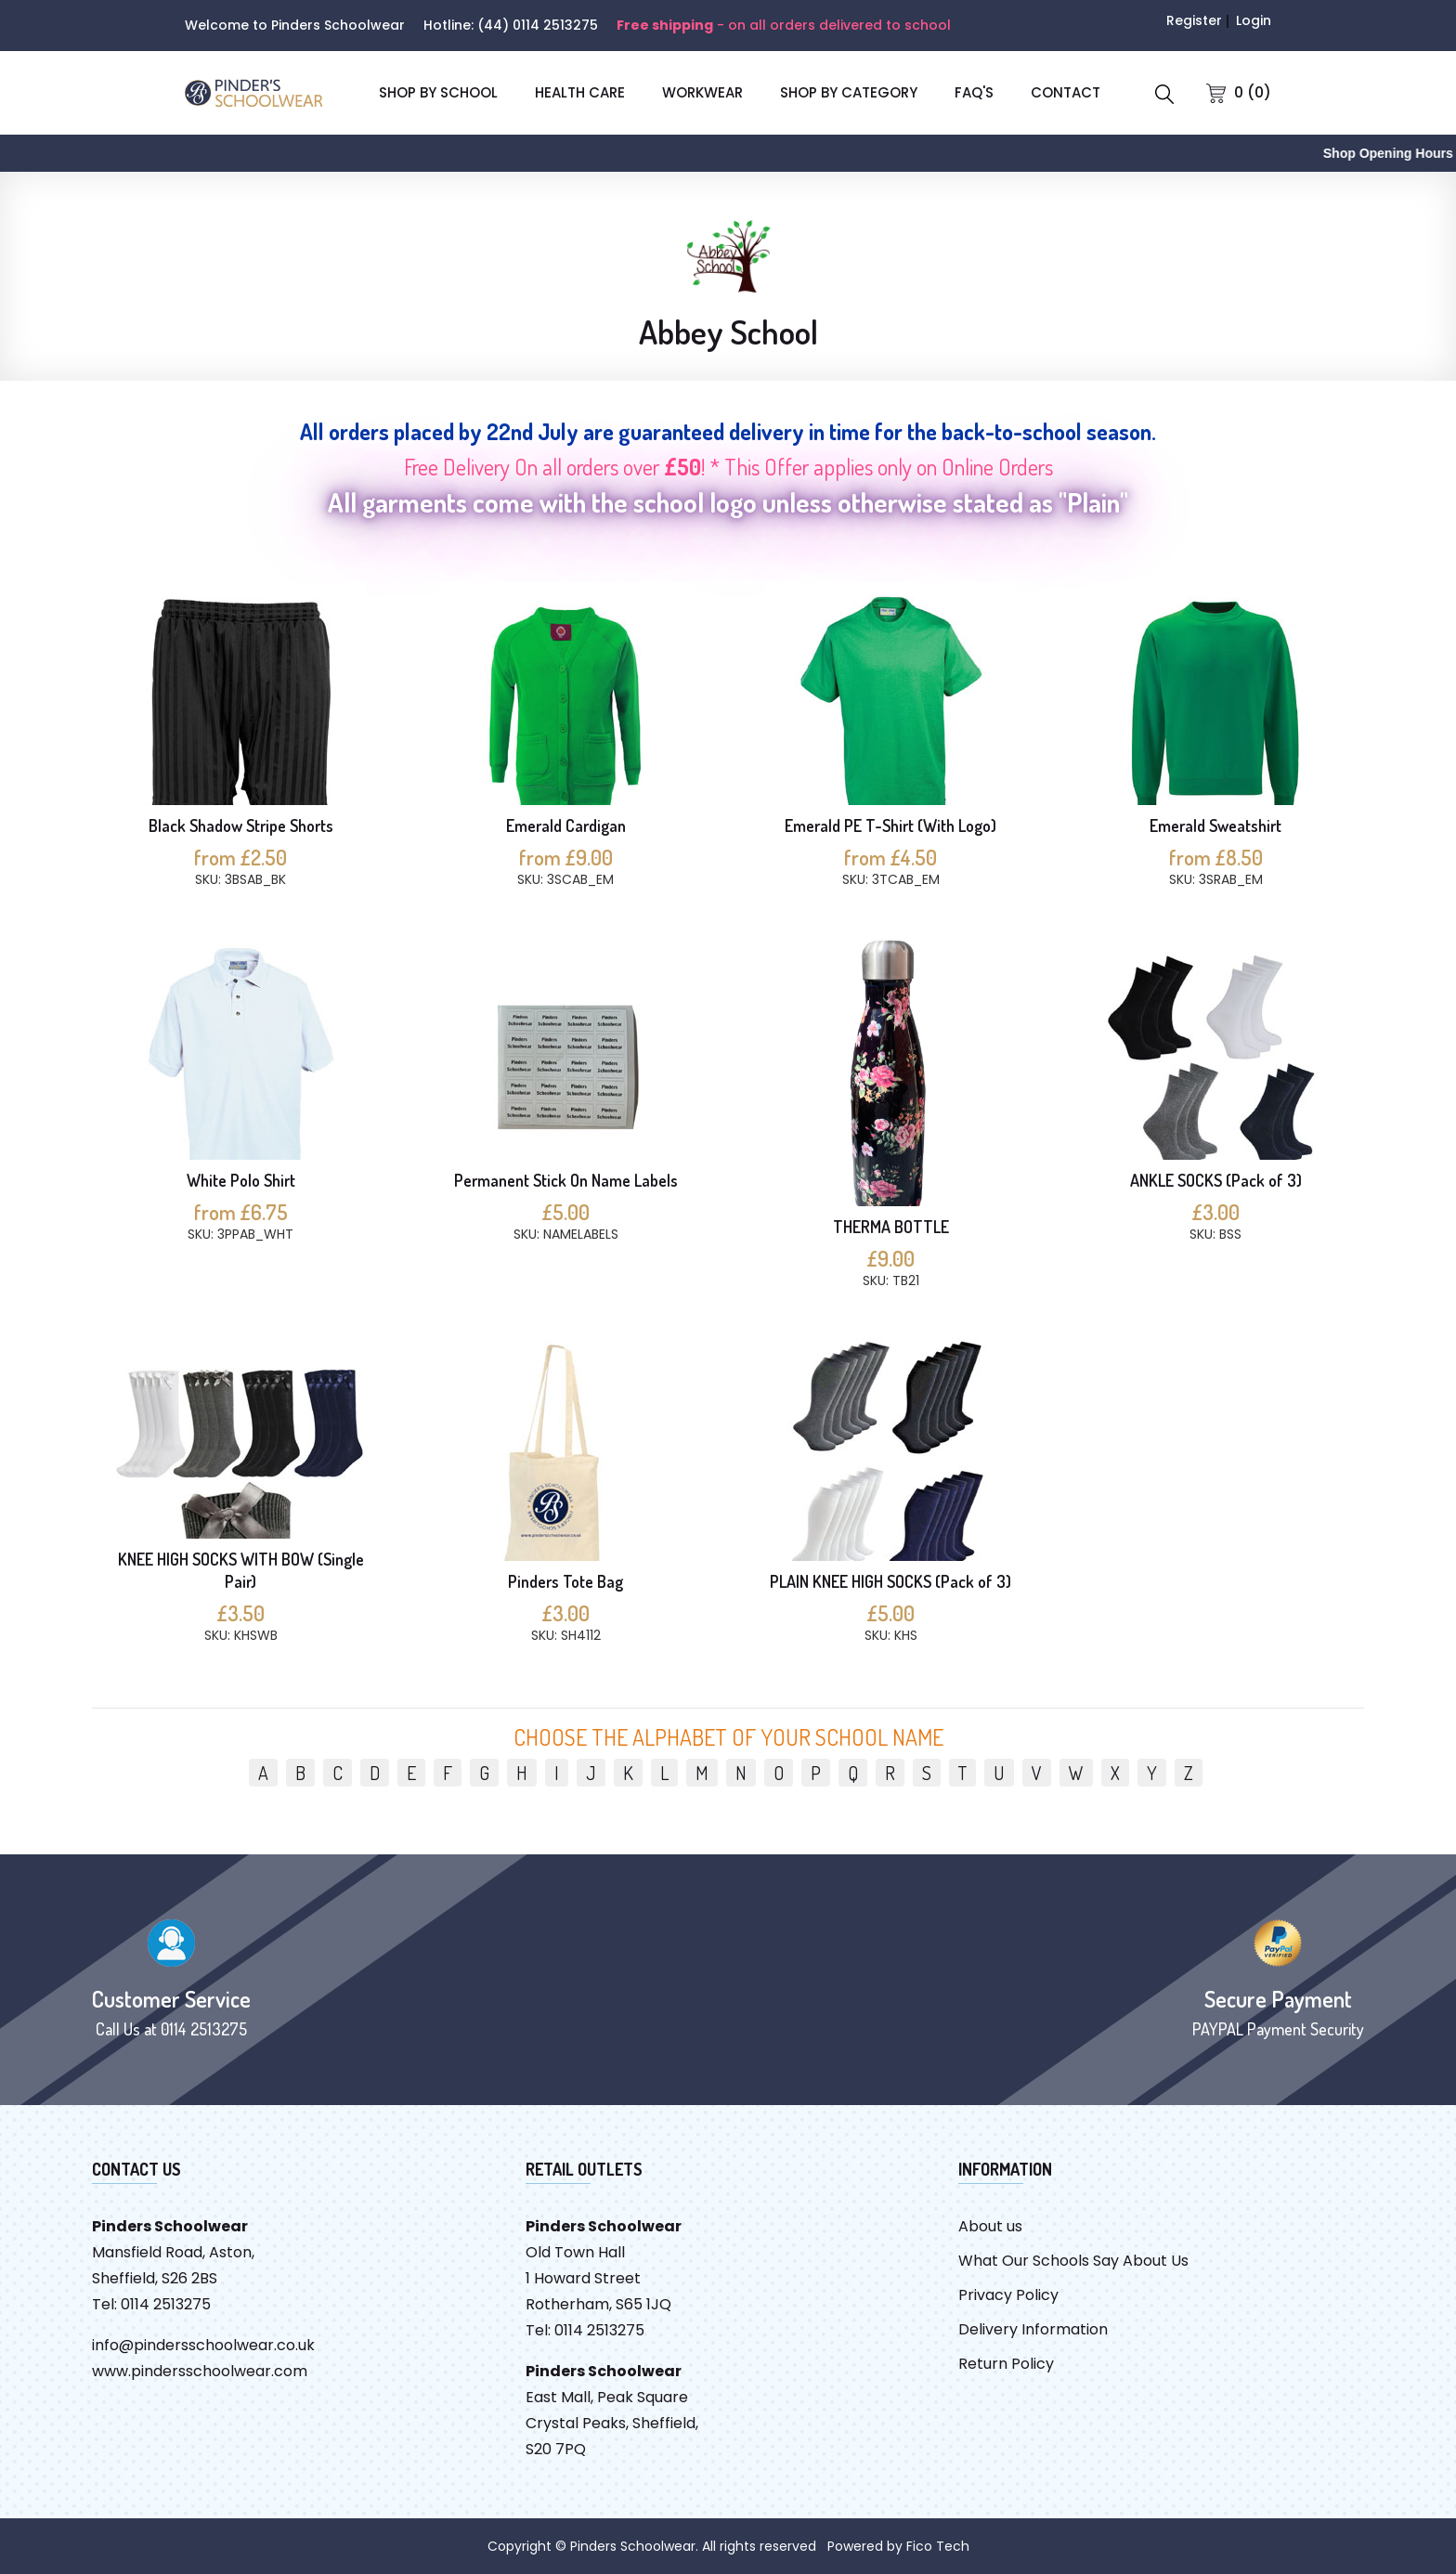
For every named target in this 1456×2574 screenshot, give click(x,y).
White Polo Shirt (241, 1180)
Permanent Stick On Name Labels (566, 1180)
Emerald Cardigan (566, 825)
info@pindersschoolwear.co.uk (203, 2345)
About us (990, 2226)
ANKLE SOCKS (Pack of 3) (1216, 1180)
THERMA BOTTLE (891, 1226)
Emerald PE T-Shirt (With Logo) (890, 825)
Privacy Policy (1008, 2295)
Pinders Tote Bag (565, 1581)
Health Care (580, 92)
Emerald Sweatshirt (1215, 825)
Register (1194, 20)
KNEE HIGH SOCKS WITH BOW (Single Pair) (241, 1570)
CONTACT (1065, 92)
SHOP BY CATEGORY (848, 92)
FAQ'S (974, 92)
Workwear (702, 92)
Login (1253, 20)
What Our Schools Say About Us (1073, 2260)
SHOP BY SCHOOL (438, 92)
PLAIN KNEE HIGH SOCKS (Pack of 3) (890, 1581)
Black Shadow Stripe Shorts (241, 825)
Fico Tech (937, 2546)
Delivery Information (1033, 2329)
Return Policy (1006, 2363)
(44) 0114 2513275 (537, 25)
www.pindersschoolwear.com (199, 2371)
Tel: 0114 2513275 (151, 2304)
